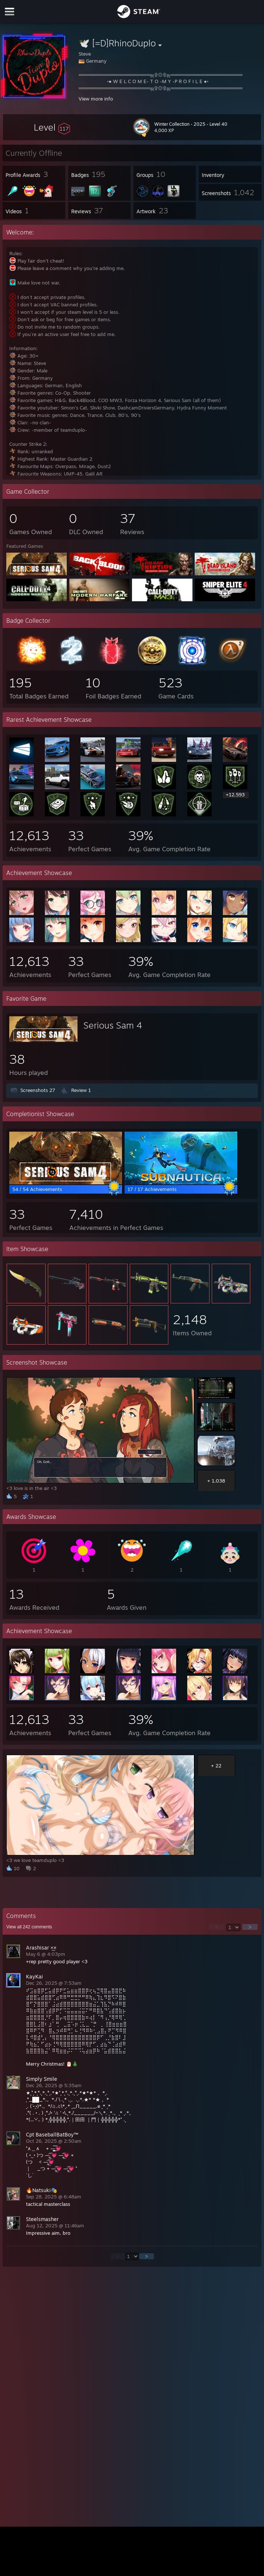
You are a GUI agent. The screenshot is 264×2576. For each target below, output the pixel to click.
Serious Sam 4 (112, 1025)
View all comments (29, 1926)
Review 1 (81, 1090)
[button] (52, 127)
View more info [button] (96, 99)
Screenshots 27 (37, 1090)
